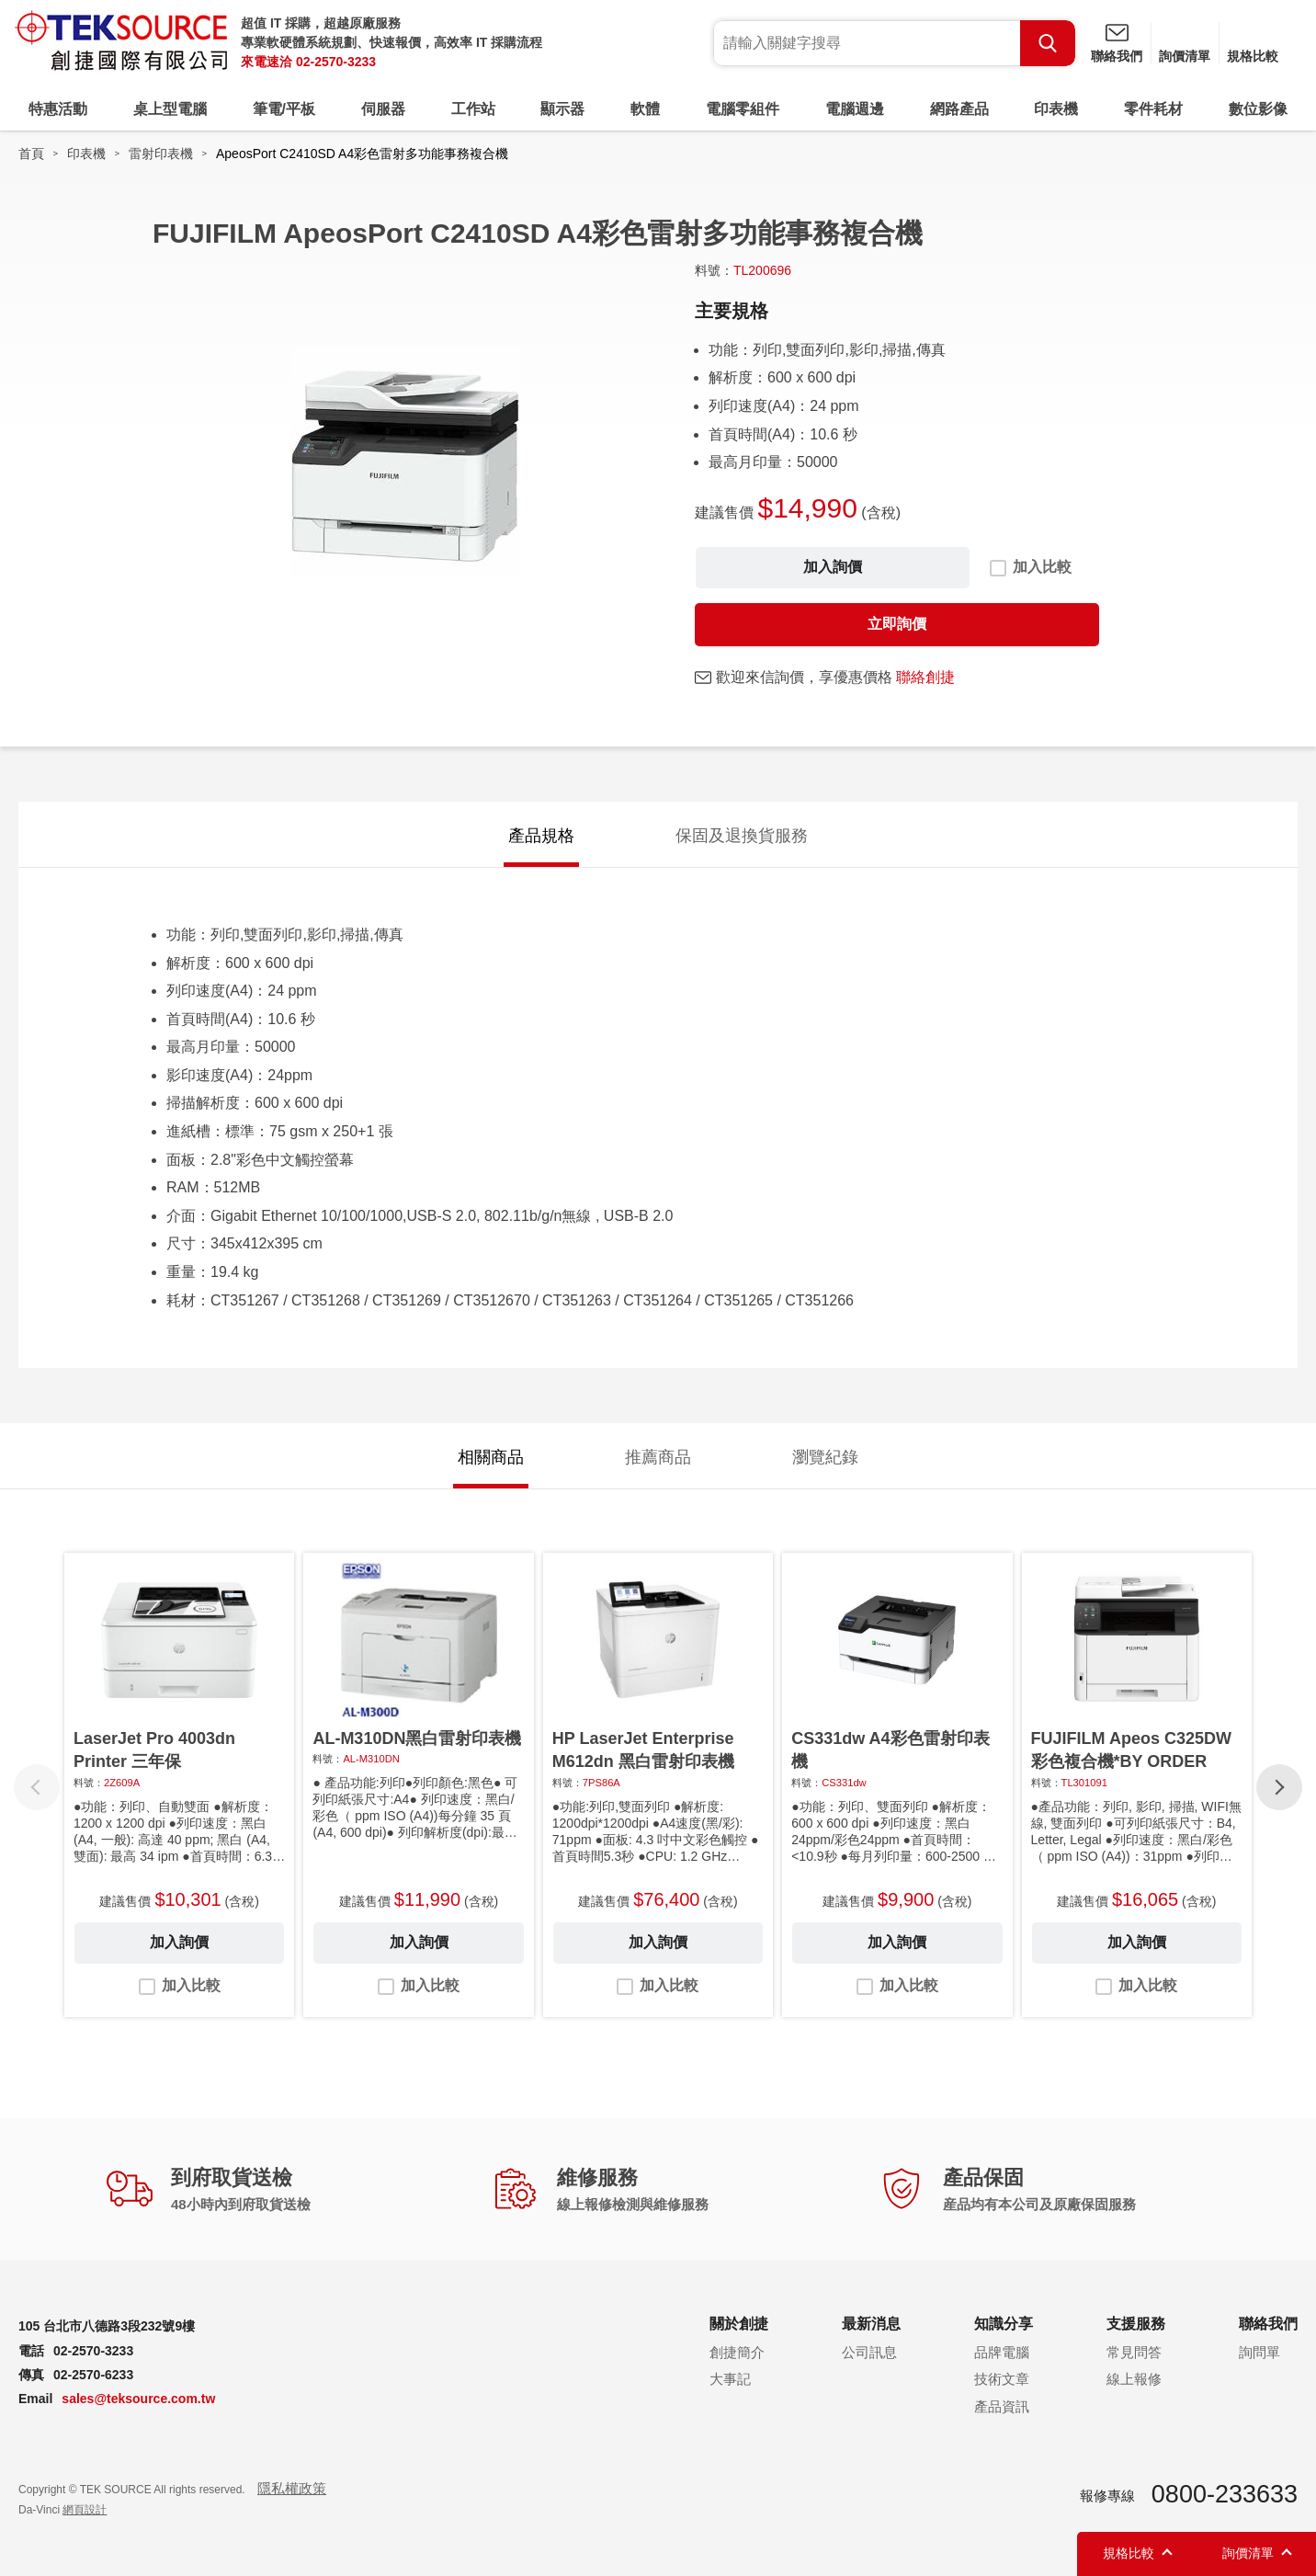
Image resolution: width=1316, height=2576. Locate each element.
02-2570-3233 (336, 61)
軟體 (645, 109)
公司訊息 (869, 2352)
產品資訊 (1001, 2406)
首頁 (31, 153)
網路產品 (959, 109)
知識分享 (1003, 2323)
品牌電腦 (1001, 2352)
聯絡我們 (1116, 56)
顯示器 (562, 109)
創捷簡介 (737, 2352)
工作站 (473, 109)
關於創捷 (738, 2323)
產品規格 (541, 835)
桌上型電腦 (170, 109)
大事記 (730, 2379)
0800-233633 (1225, 2494)
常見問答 (1134, 2352)
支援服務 (1135, 2323)
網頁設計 (84, 2509)
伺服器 (383, 109)
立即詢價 (897, 624)
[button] (1279, 1787)
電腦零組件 (742, 109)
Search (1047, 43)
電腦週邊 (854, 109)
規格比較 (1252, 56)
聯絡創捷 (925, 677)
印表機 (1056, 109)
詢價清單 (1184, 56)
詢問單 (1259, 2352)
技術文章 (1001, 2379)
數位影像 (1258, 109)
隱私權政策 (291, 2488)
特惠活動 (57, 109)
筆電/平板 (284, 109)
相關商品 (491, 1457)
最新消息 (871, 2323)
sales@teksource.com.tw (138, 2398)
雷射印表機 (161, 153)
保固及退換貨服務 (741, 835)
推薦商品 (658, 1457)
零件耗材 (1153, 109)
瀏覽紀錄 (825, 1457)
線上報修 (1134, 2379)
